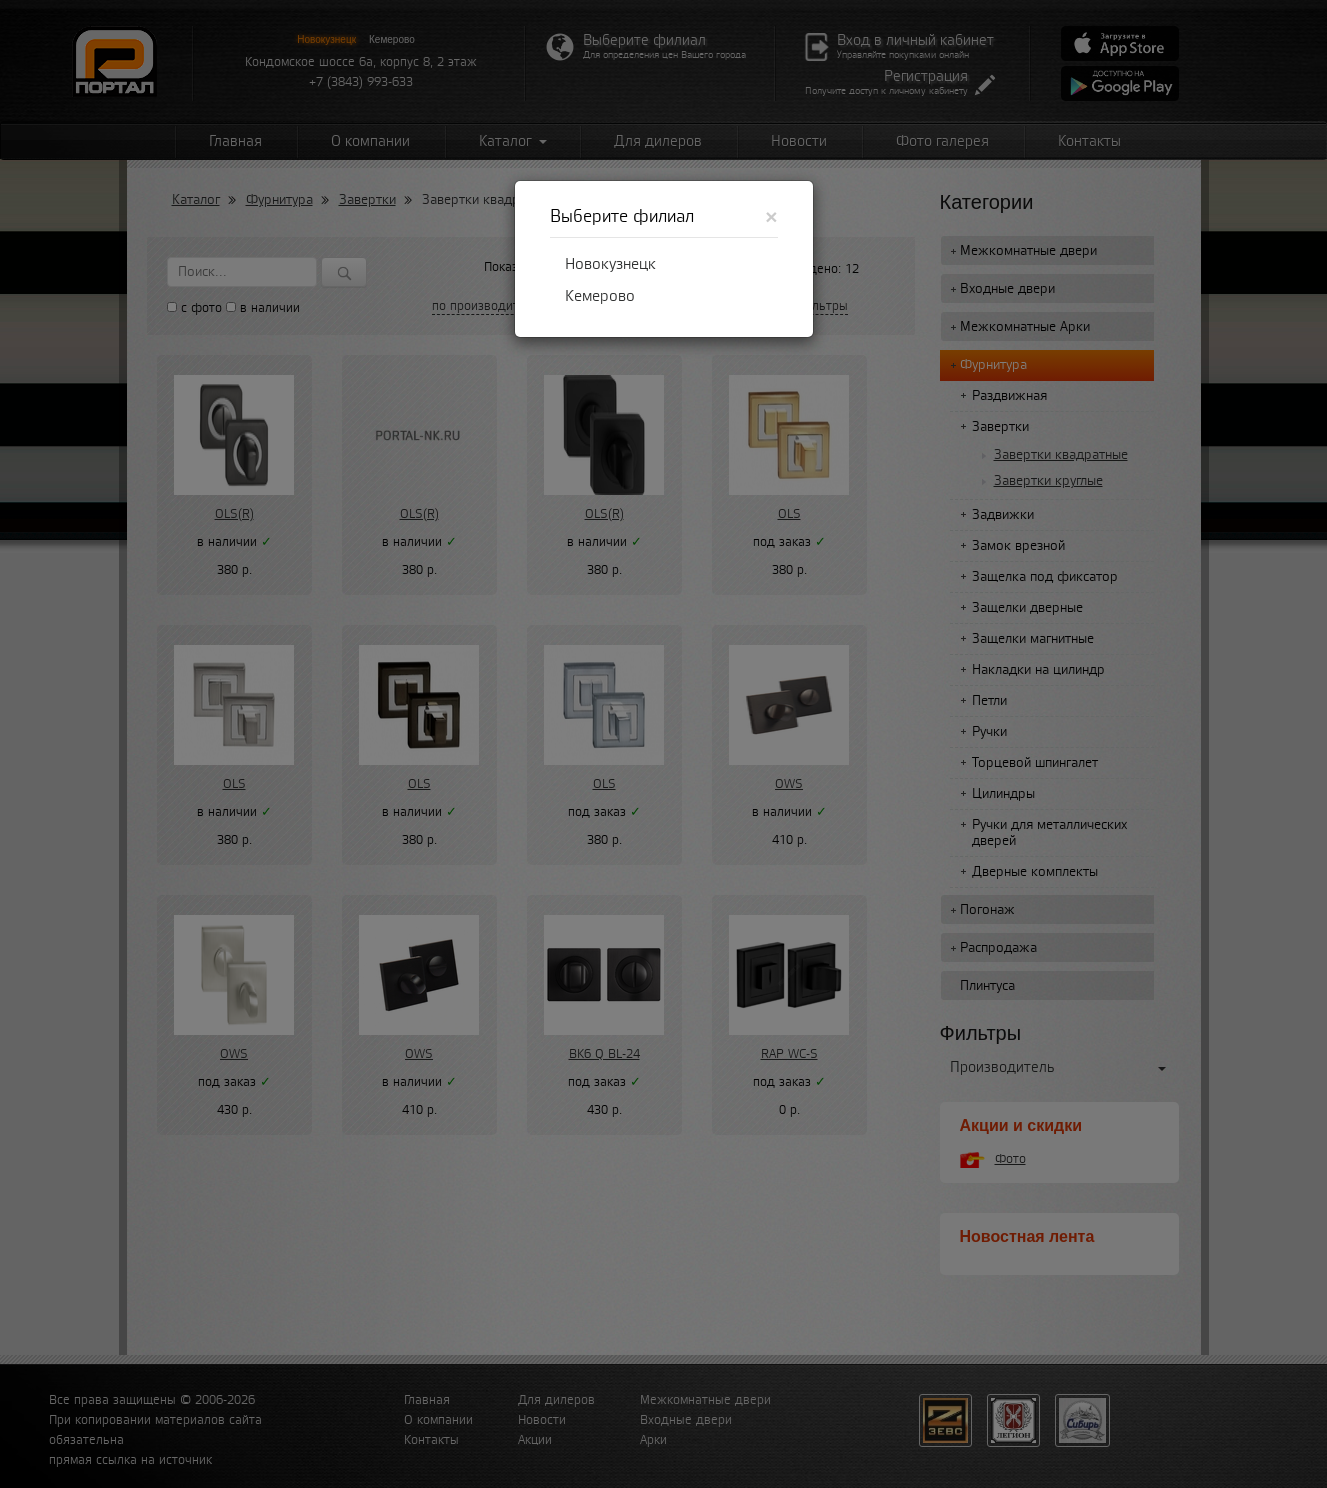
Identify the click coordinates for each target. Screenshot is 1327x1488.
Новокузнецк (610, 264)
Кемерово (600, 296)
